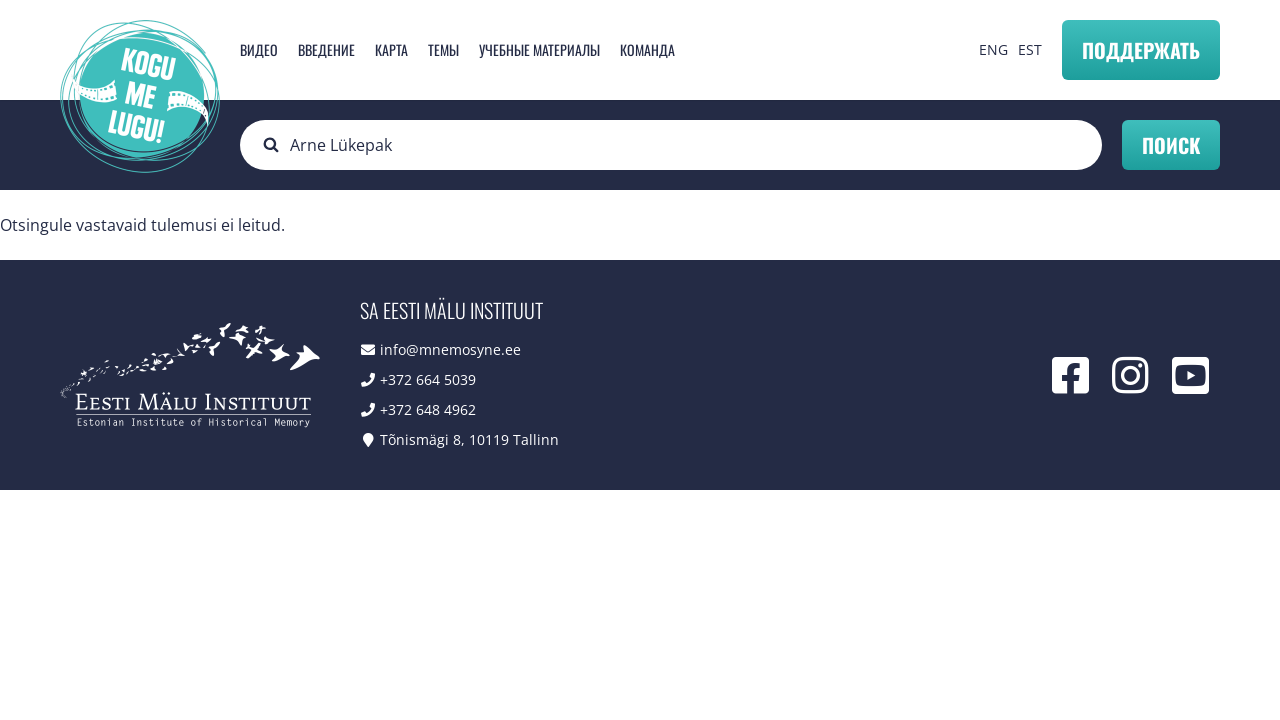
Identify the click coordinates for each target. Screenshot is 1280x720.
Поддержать (1141, 50)
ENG (993, 49)
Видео (259, 49)
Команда (647, 49)
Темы (443, 49)
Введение (326, 49)
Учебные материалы (539, 49)
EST (1030, 49)
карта (391, 49)
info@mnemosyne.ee (450, 349)
